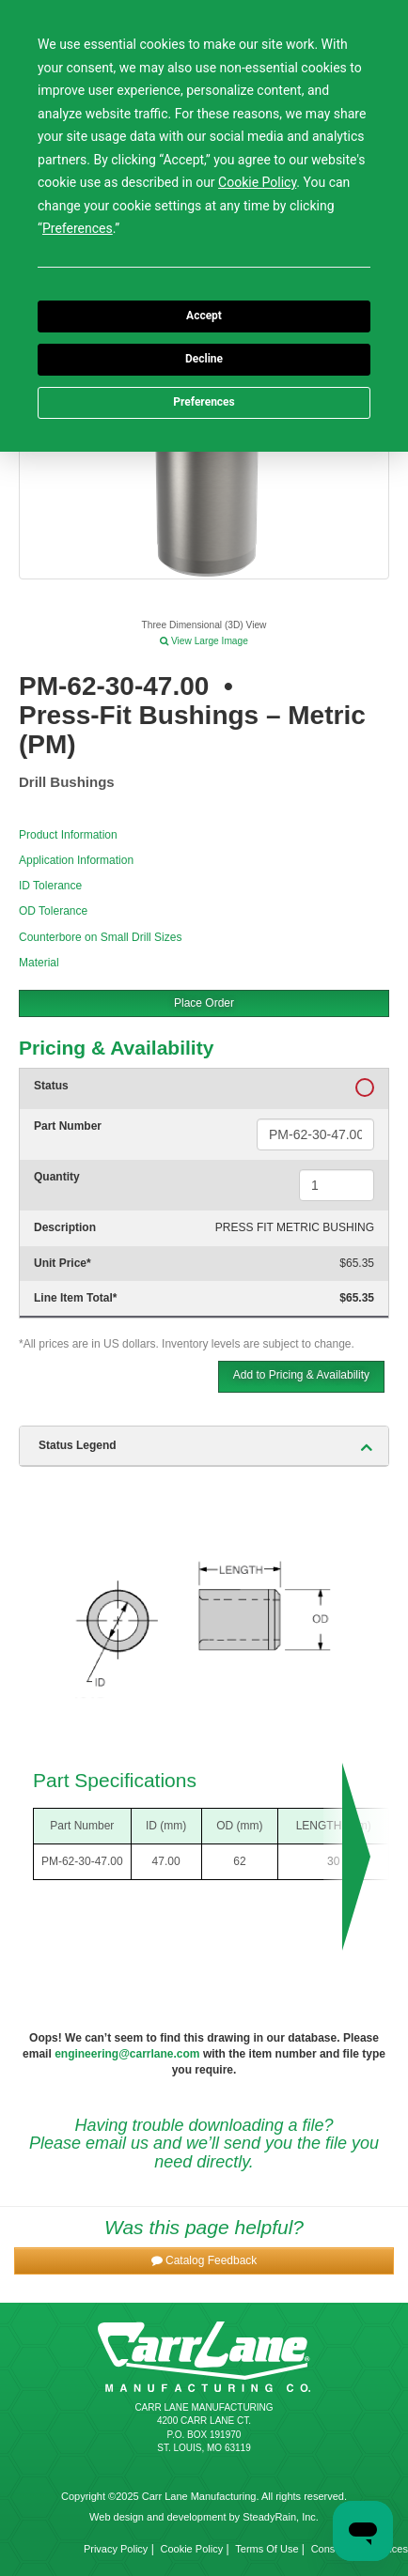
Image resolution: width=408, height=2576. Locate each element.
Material (39, 962)
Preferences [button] (77, 228)
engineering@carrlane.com (127, 2053)
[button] (204, 2261)
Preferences (204, 402)
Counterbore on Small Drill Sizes (100, 937)
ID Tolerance (50, 885)
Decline (204, 358)
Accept (204, 315)
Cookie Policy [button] (257, 182)
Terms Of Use (266, 2548)
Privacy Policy (116, 2548)
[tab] (204, 1446)
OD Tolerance (53, 911)
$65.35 (356, 1263)
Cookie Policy (192, 2548)
